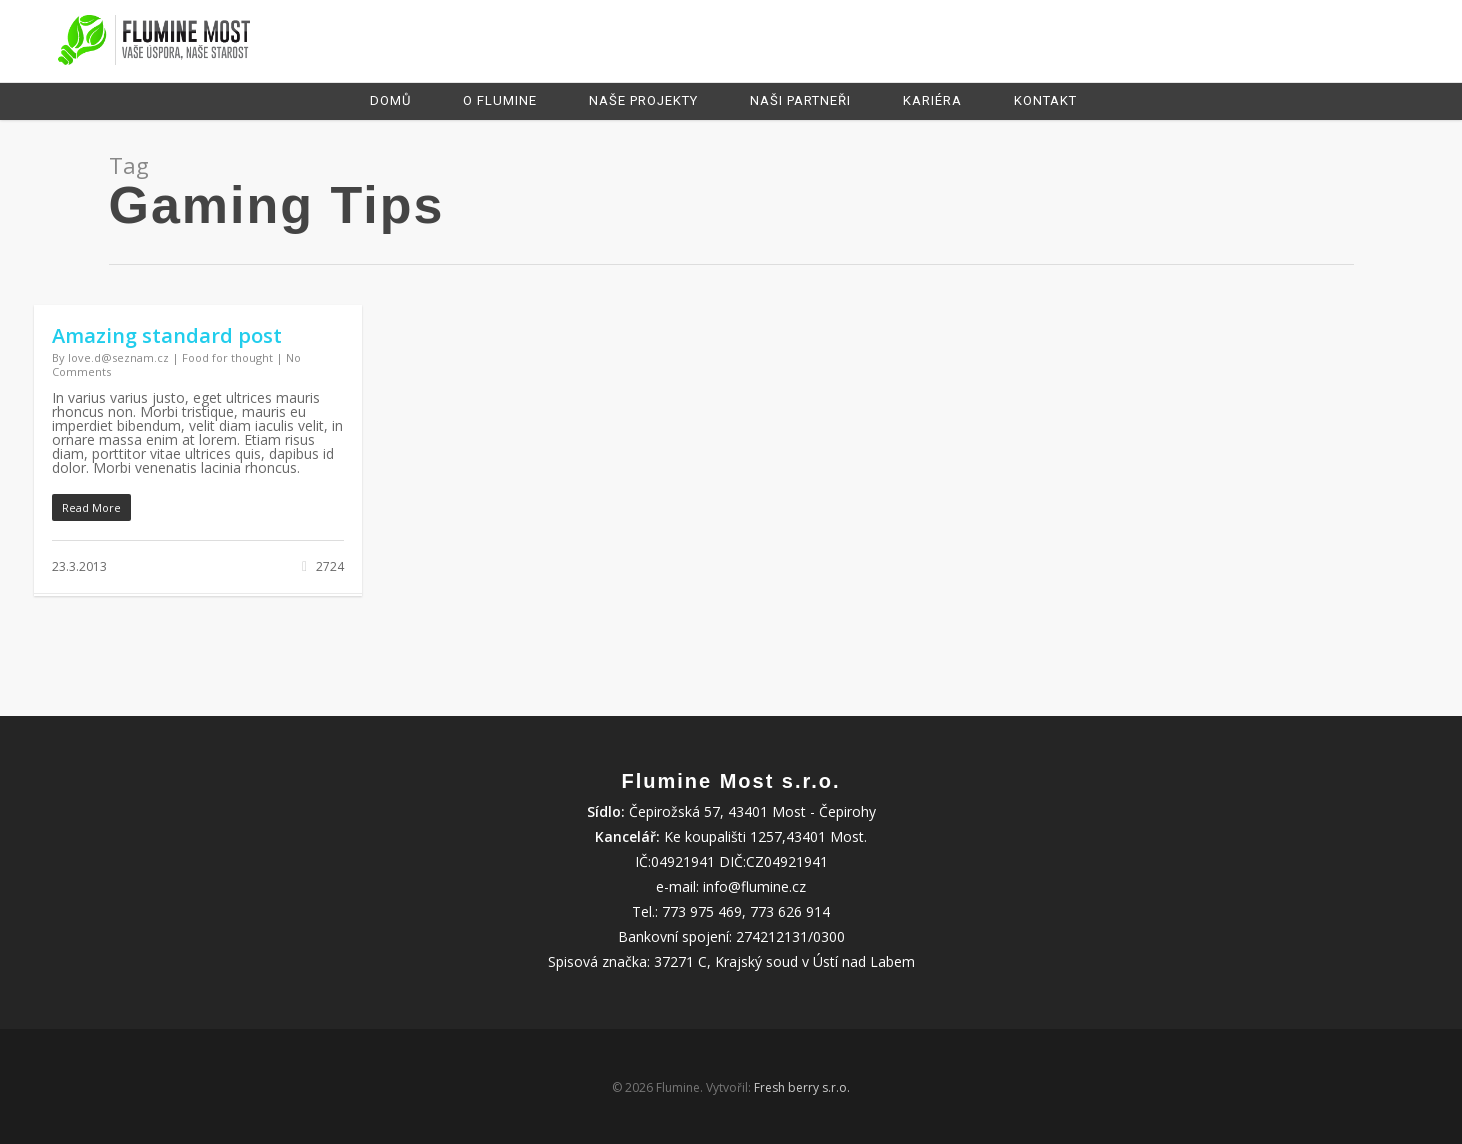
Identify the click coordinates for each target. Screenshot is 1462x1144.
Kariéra (932, 100)
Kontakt (1045, 100)
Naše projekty (643, 100)
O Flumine (500, 100)
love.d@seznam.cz (118, 357)
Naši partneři (800, 100)
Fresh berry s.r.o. (802, 1087)
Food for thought (227, 357)
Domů (390, 100)
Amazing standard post (167, 335)
